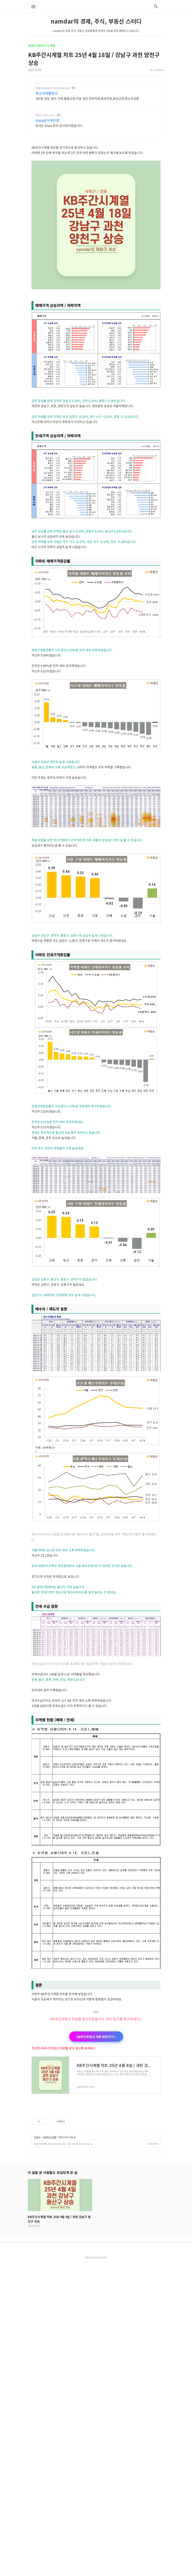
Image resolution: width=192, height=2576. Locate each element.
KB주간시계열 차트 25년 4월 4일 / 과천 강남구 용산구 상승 (61, 2458)
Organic (103, 2571)
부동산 (37, 2451)
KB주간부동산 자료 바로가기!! (96, 2298)
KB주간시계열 (49, 2451)
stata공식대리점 (47, 120)
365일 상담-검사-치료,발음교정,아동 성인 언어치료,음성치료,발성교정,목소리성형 (87, 98)
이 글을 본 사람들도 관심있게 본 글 (52, 2486)
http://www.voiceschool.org (52, 87)
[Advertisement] (96, 565)
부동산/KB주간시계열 (41, 45)
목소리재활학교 (46, 93)
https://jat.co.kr (45, 115)
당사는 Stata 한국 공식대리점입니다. (59, 125)
